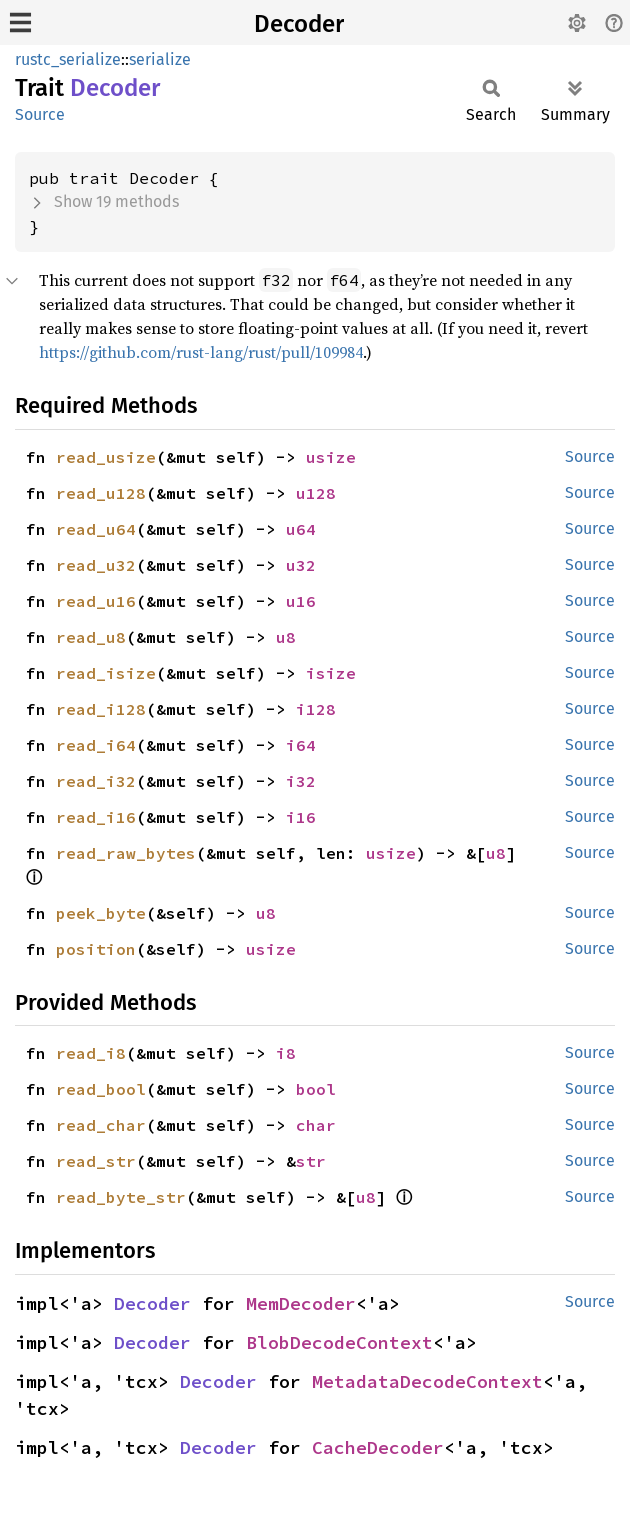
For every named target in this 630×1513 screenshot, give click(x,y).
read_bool (101, 1089)
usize (331, 457)
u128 (316, 493)
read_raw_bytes (126, 853)
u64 (301, 529)
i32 (301, 781)
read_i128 (101, 709)
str (311, 1161)
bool (316, 1089)
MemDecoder (301, 1303)
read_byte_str (121, 1197)
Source (40, 114)
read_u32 (96, 565)
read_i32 (96, 781)
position (96, 949)
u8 (286, 637)
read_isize (106, 673)
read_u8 (91, 637)
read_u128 (101, 493)
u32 (301, 565)
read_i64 (96, 745)
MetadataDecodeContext (427, 1381)
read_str (96, 1161)
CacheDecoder (378, 1447)
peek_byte (101, 913)
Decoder (299, 24)
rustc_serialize (68, 59)
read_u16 (96, 601)
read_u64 (96, 529)
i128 (316, 709)
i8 (286, 1053)
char (316, 1125)
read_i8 (91, 1053)
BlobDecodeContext (339, 1342)
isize (331, 673)
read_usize (106, 457)
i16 (301, 817)
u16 (301, 601)
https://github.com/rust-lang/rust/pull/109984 (201, 352)
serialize (160, 59)
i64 (301, 745)
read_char (101, 1125)
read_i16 (96, 817)
